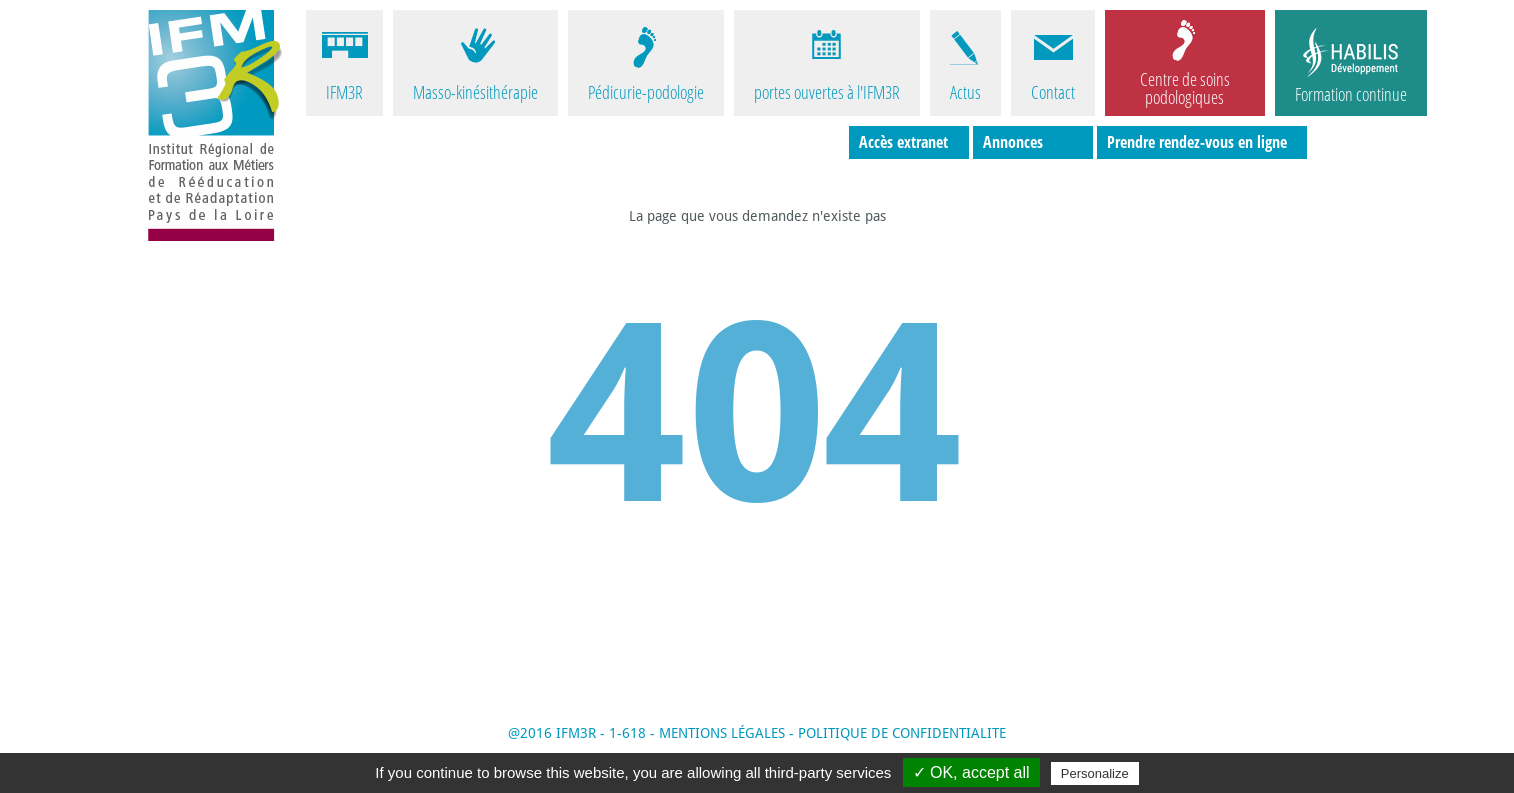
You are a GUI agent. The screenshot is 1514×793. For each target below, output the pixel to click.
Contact (1053, 92)
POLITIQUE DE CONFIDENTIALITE (902, 733)
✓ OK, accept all (971, 772)
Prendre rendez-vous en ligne (1197, 142)
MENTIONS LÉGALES (722, 733)
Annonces (1013, 142)
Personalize (1095, 773)
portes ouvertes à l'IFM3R (827, 92)
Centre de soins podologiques (1185, 86)
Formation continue (1351, 94)
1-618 (627, 733)
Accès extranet (903, 142)
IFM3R (344, 92)
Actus (965, 92)
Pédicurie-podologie (646, 92)
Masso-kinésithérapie (475, 92)
